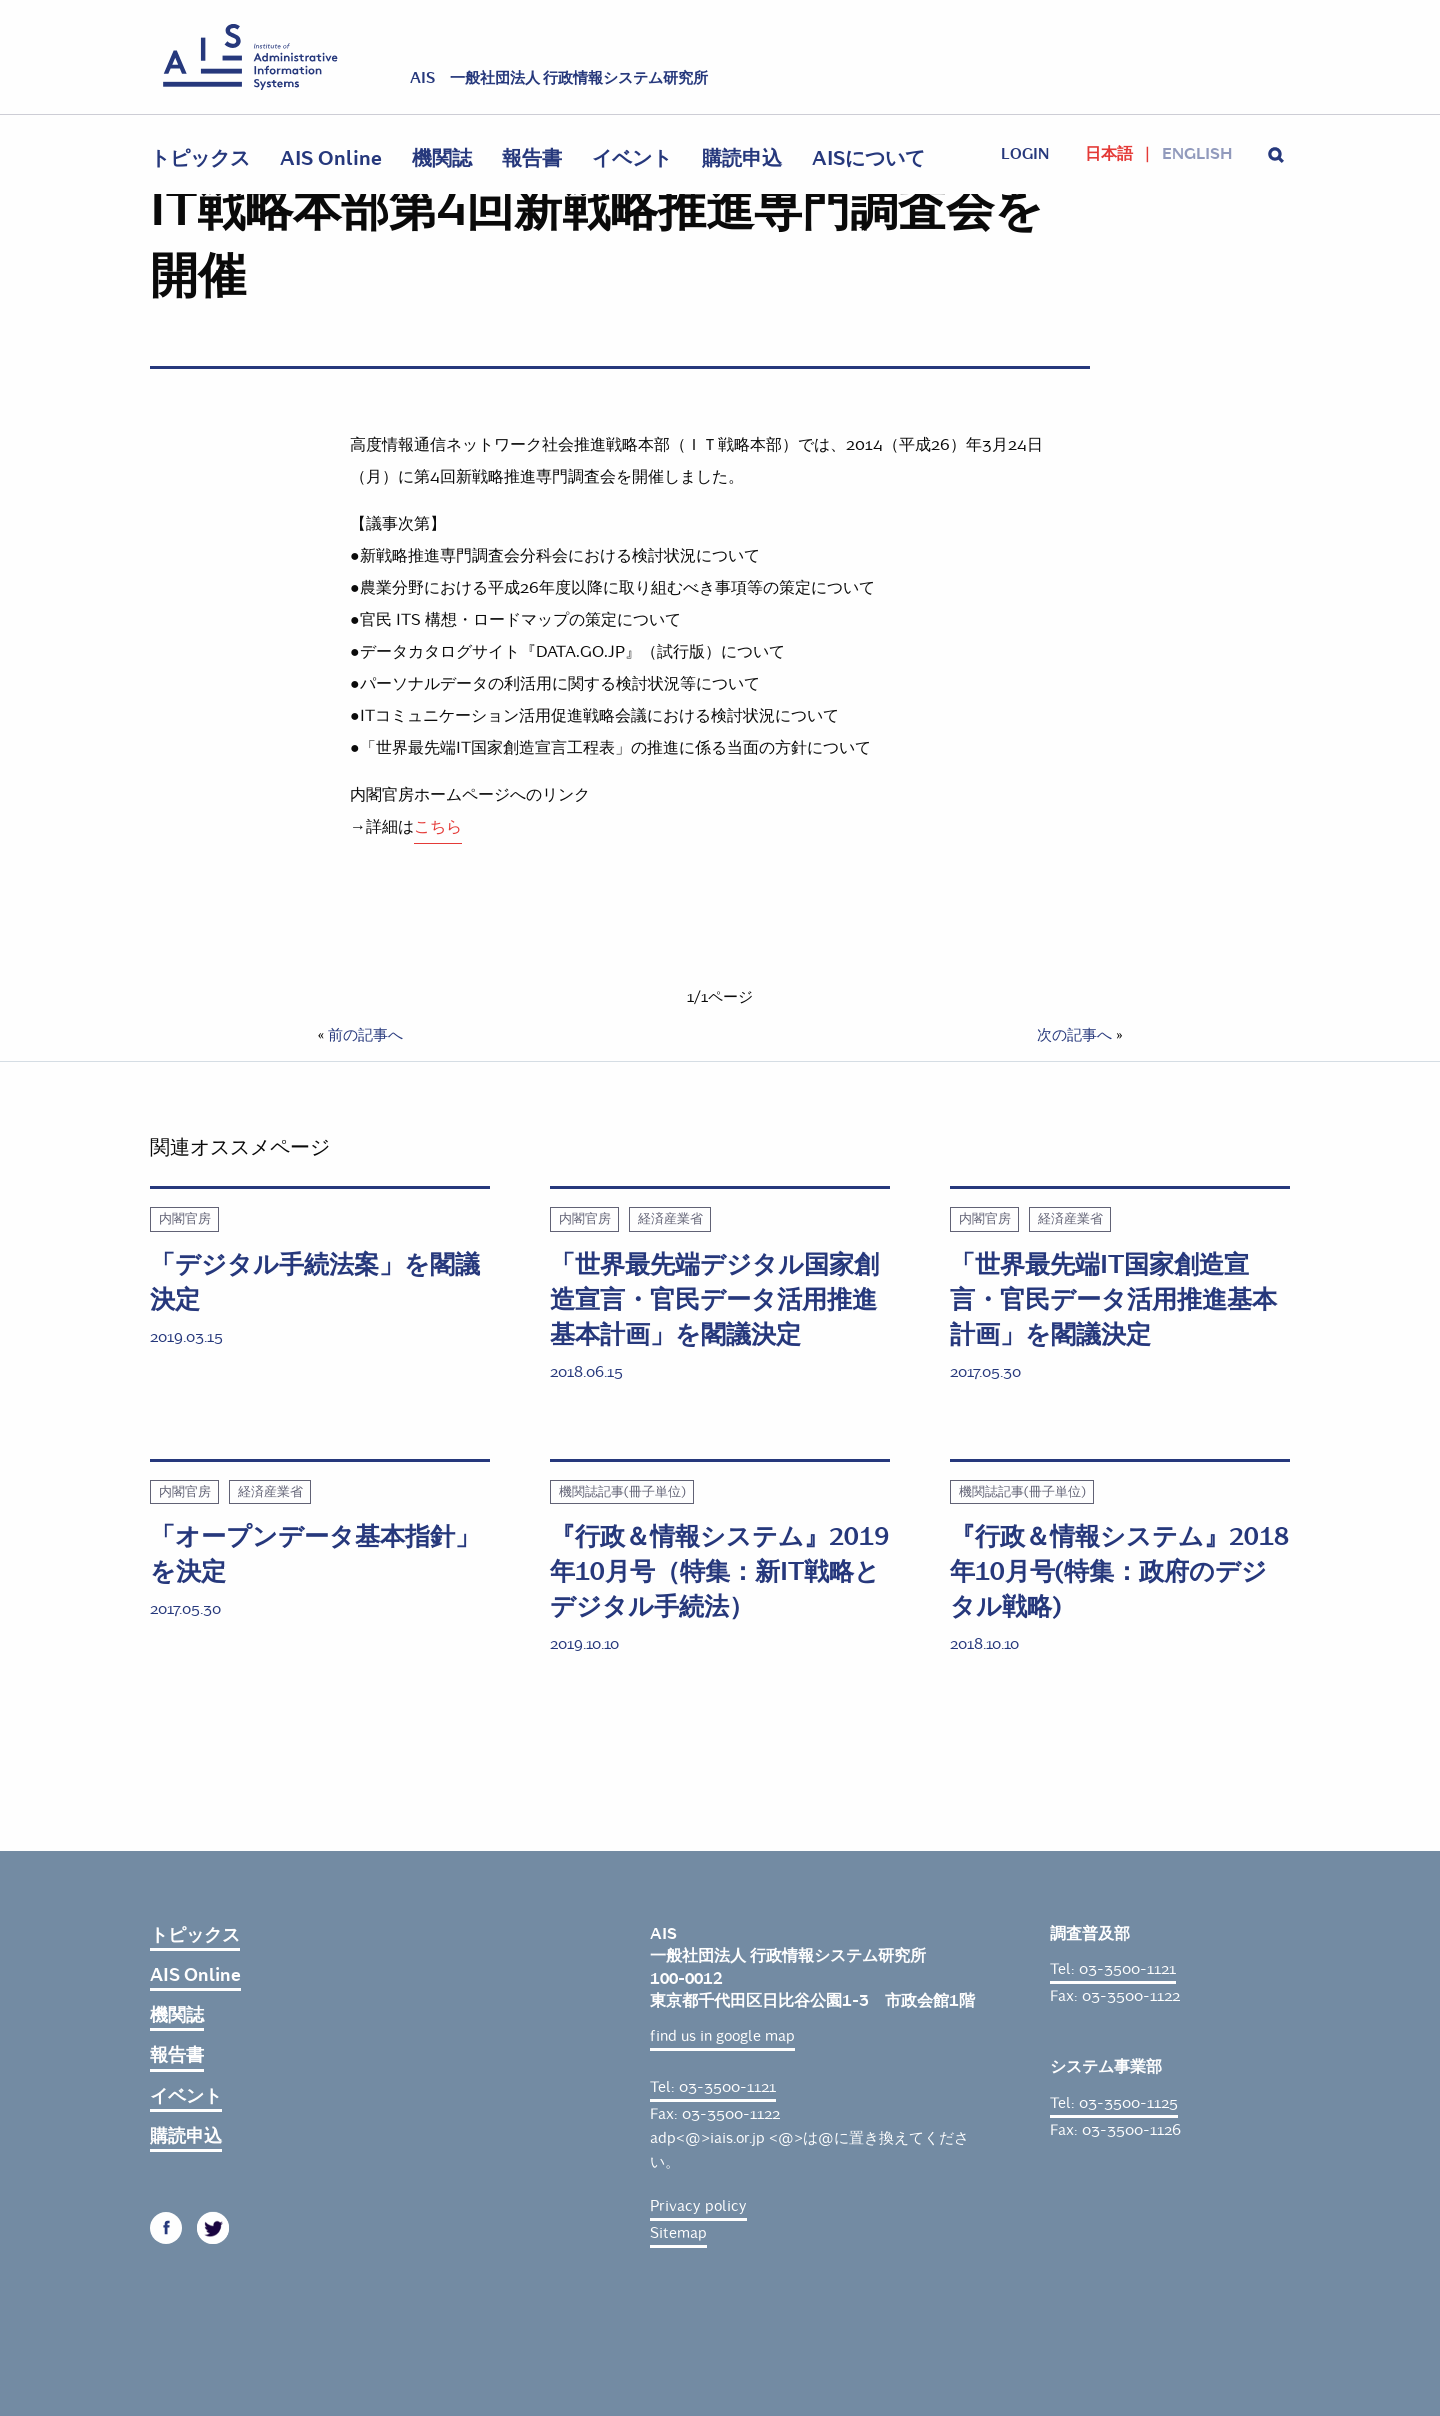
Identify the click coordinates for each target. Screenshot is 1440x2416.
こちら (438, 826)
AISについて (868, 158)
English (1197, 154)
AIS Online (331, 158)
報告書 (532, 158)
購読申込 (742, 158)
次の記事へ (1074, 1035)
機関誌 (442, 158)
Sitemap (678, 2233)
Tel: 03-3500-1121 (713, 2087)
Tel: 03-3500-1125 (1114, 2103)
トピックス (200, 158)
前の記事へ (365, 1035)
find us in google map (722, 2036)
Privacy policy (698, 2206)
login (1025, 154)
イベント (632, 158)
